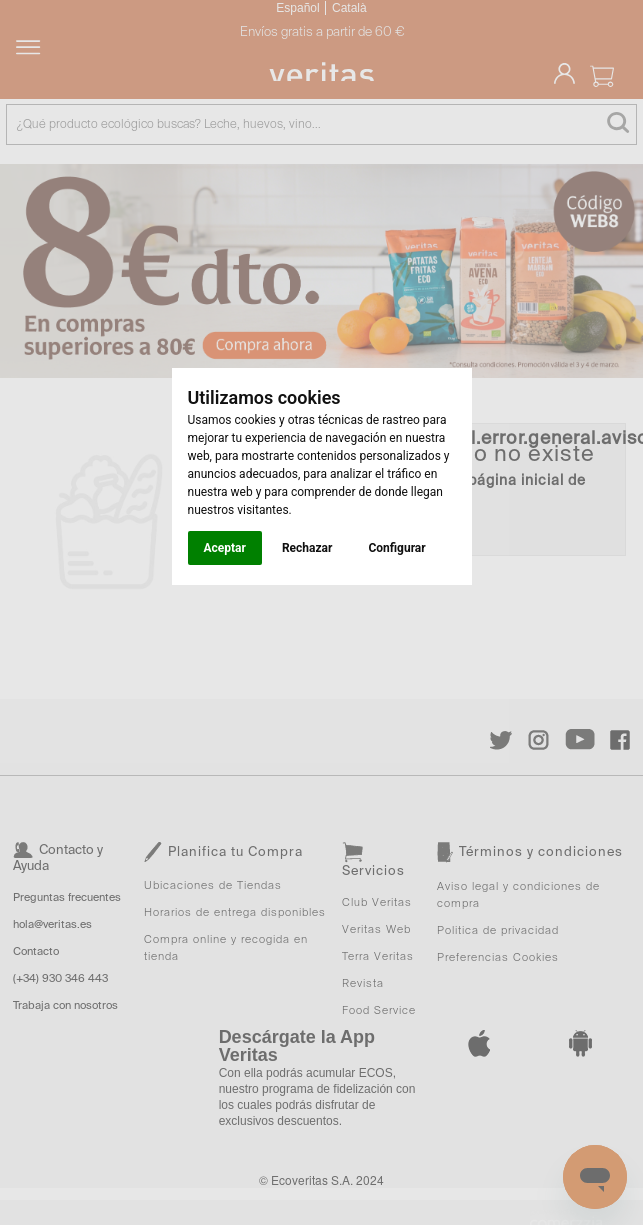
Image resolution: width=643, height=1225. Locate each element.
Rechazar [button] (307, 548)
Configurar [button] (396, 548)
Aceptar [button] (225, 548)
